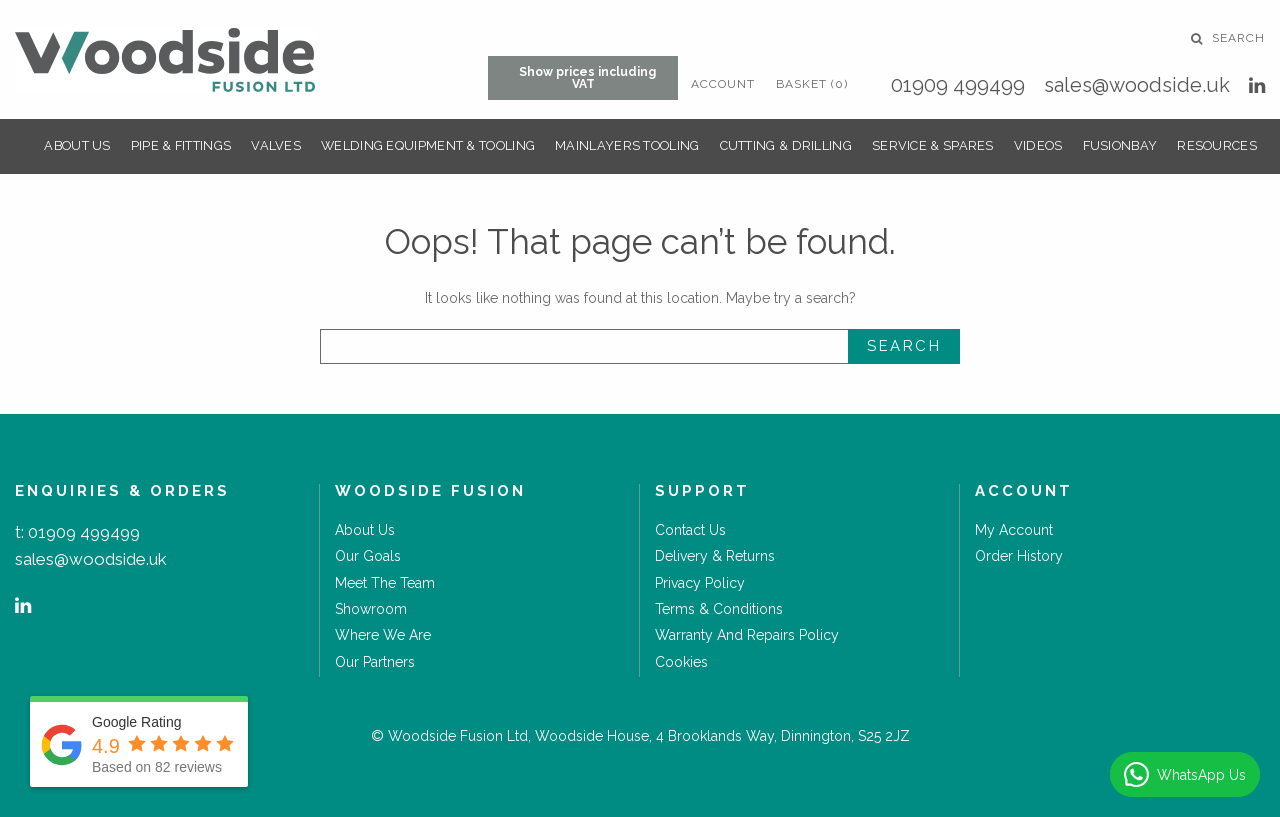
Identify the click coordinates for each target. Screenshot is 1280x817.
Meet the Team (385, 583)
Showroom (371, 609)
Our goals (368, 556)
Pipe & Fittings (181, 145)
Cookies (681, 662)
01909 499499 (958, 85)
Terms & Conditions (719, 609)
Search (1228, 38)
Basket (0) (812, 84)
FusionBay (1120, 145)
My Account (1014, 530)
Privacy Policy (700, 583)
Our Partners (375, 662)
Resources (1217, 145)
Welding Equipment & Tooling (428, 145)
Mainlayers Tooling (627, 145)
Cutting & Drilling (786, 145)
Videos (1038, 145)
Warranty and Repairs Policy (747, 635)
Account (723, 84)
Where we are (383, 635)
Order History (1019, 556)
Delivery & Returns (715, 556)
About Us (77, 145)
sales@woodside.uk (1137, 85)
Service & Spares (933, 145)
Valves (276, 145)
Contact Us (690, 530)
